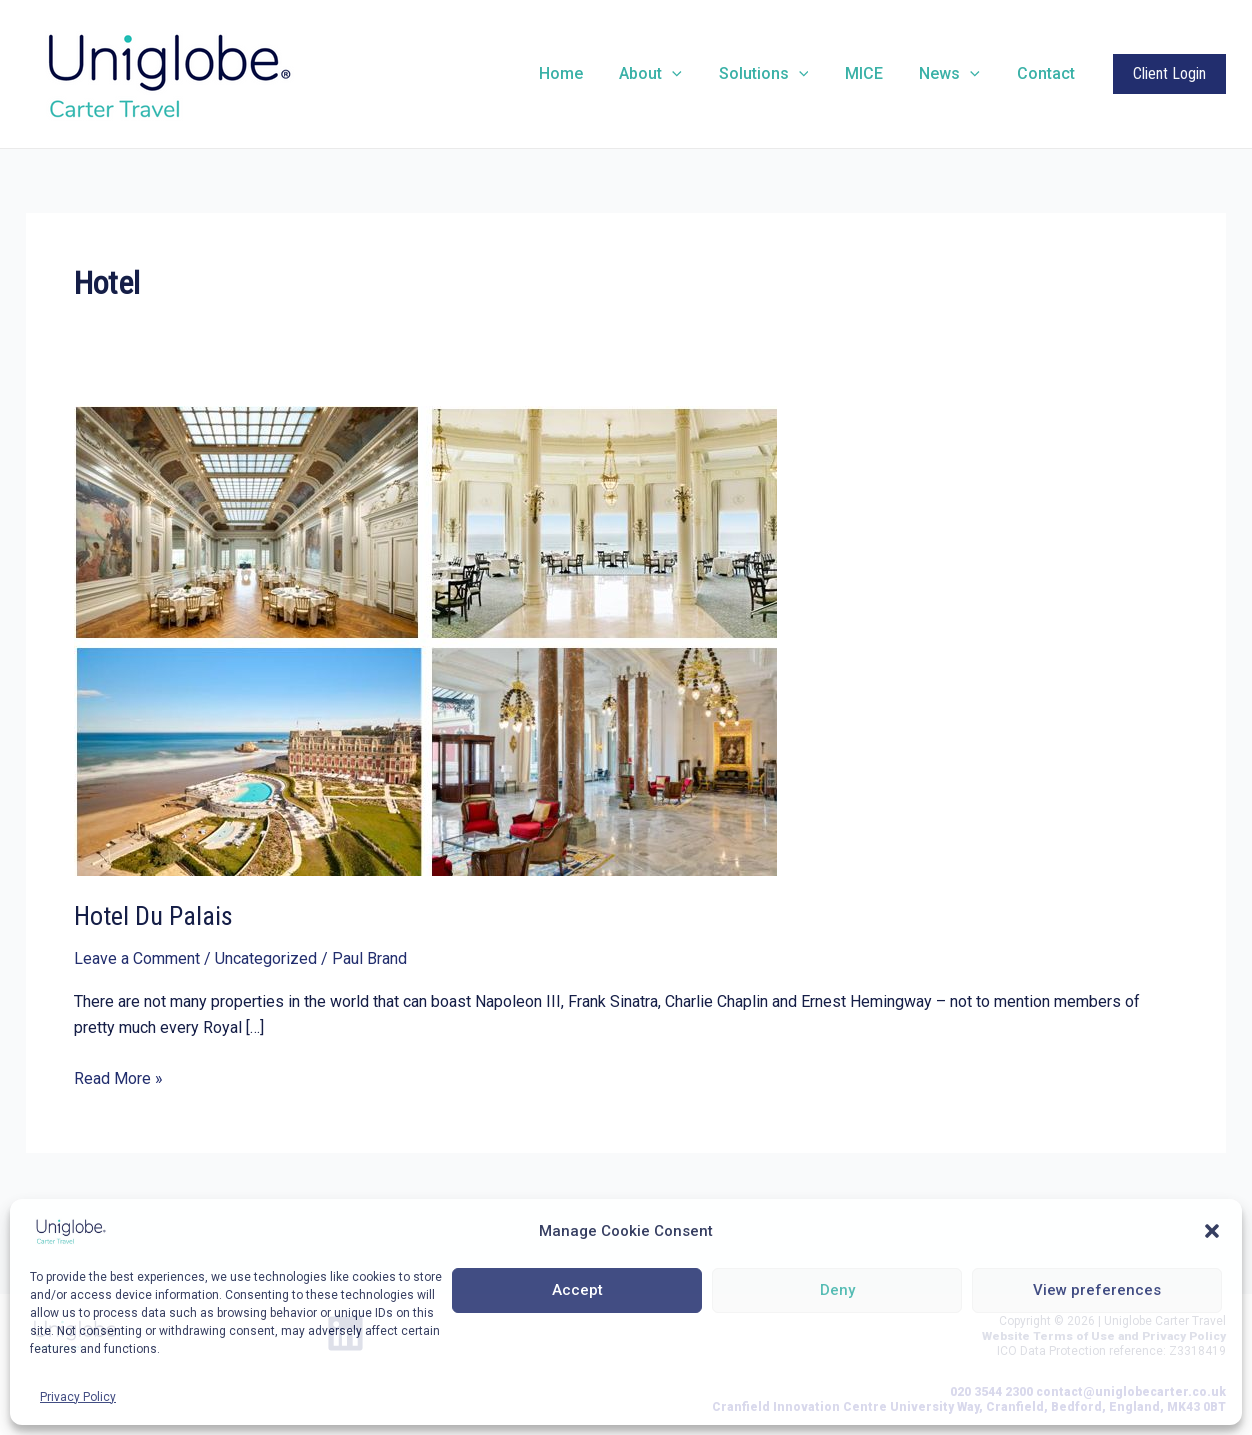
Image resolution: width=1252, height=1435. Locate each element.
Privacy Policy (78, 1397)
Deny (837, 1290)
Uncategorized (266, 958)
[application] (693, 74)
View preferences (1097, 1290)
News (956, 74)
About (671, 74)
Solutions (780, 74)
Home (586, 73)
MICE (875, 73)
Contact (1048, 73)
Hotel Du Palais (153, 916)
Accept (577, 1290)
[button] (1212, 1231)
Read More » (118, 1079)
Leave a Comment (137, 958)
